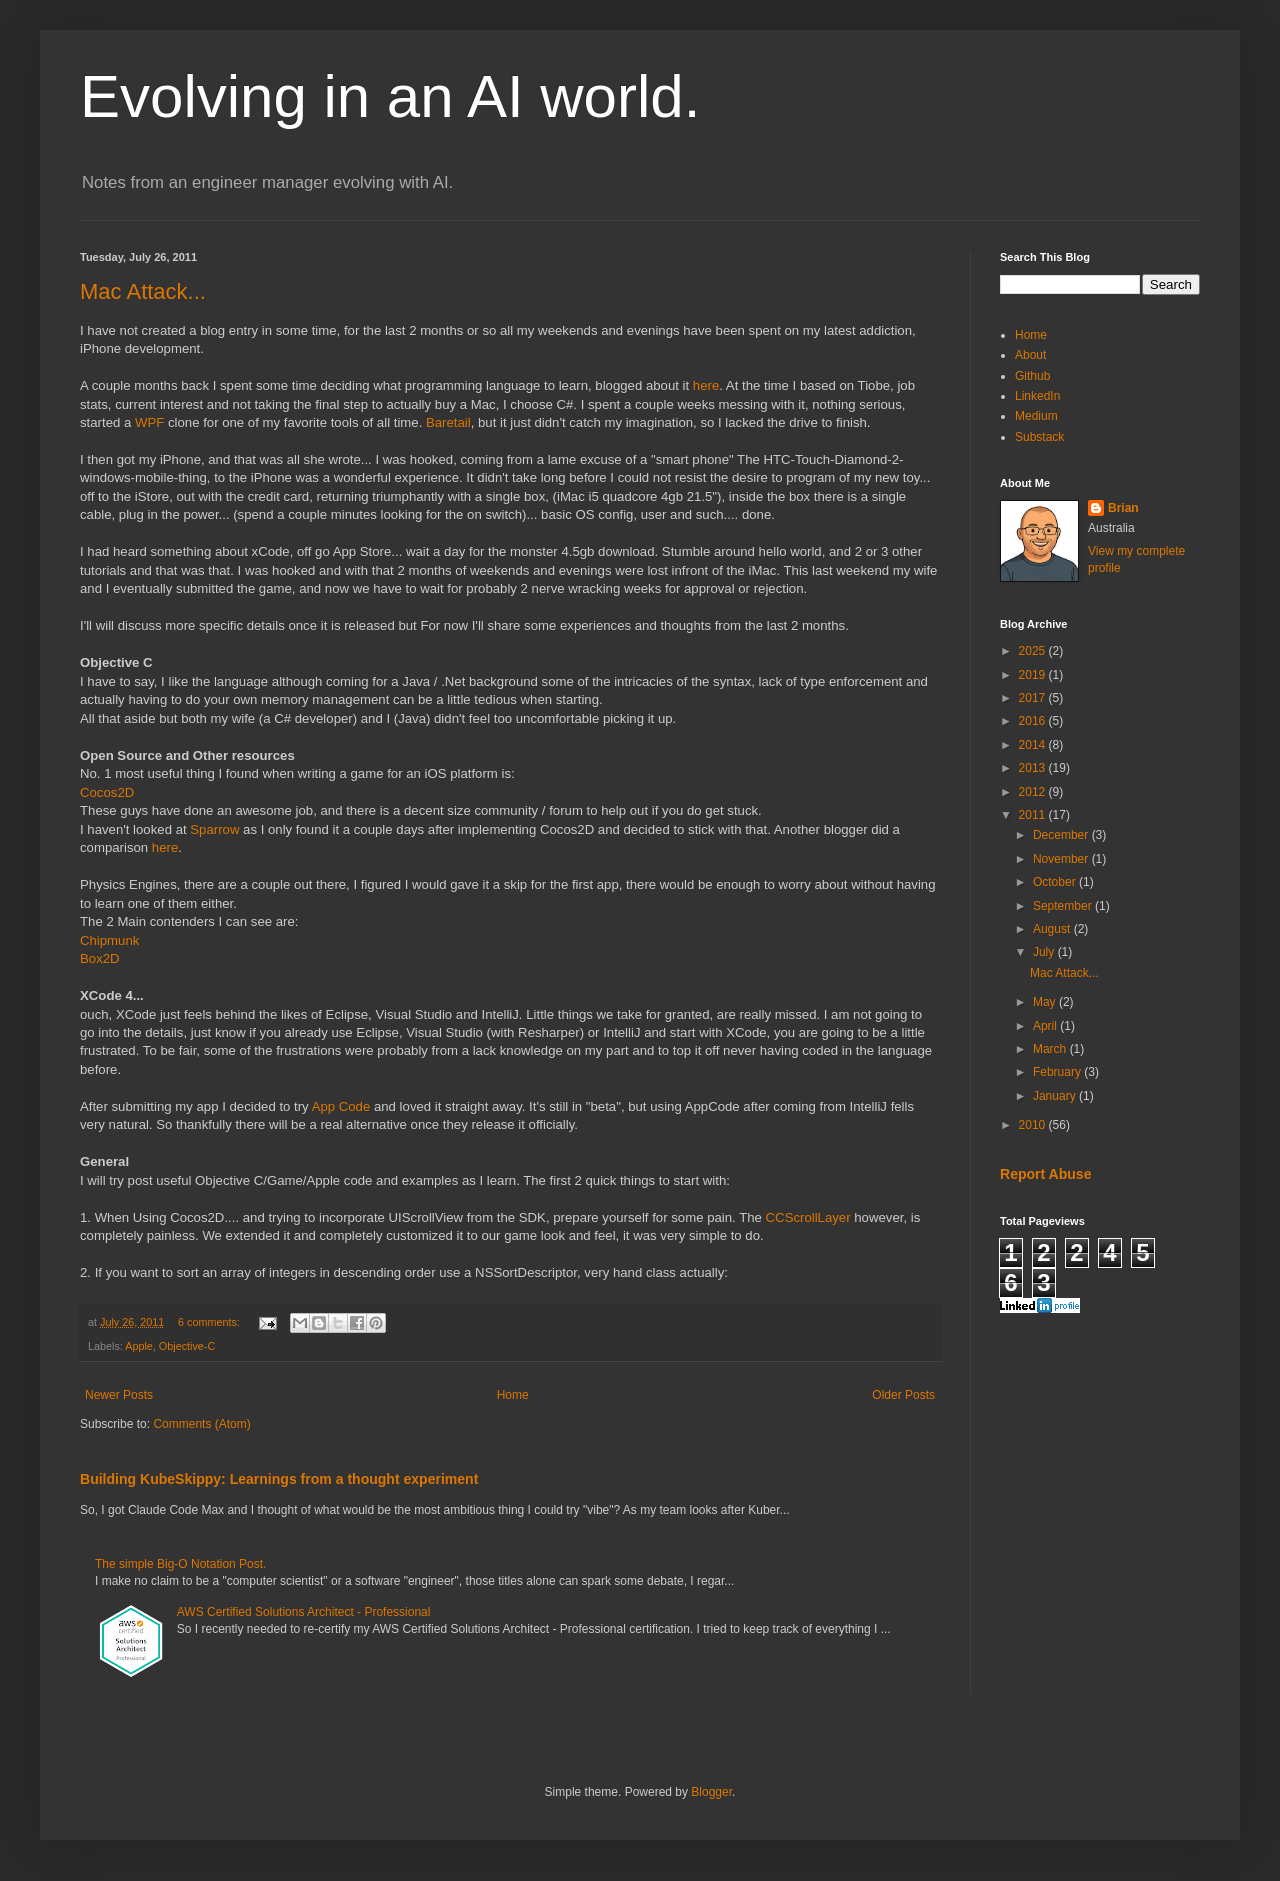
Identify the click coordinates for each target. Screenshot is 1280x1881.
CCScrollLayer (808, 1217)
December (1062, 835)
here (706, 385)
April (1046, 1026)
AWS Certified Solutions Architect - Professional (304, 1612)
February (1058, 1072)
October (1056, 882)
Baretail (448, 422)
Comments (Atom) (201, 1424)
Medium (1036, 416)
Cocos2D (107, 792)
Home (513, 1395)
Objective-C (187, 1346)
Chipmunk (109, 940)
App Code (341, 1106)
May (1046, 1002)
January (1056, 1096)
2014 (1034, 745)
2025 (1034, 651)
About (1030, 355)
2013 (1034, 768)
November (1062, 859)
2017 (1034, 698)
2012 (1034, 792)
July (1045, 952)
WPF (149, 422)
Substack (1039, 437)
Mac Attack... (143, 291)
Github (1032, 376)
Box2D (100, 958)
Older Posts (903, 1395)
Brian (1123, 508)
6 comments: (210, 1322)
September (1064, 906)
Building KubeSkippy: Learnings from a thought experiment (279, 1479)
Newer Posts (119, 1395)
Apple (139, 1346)
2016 (1034, 721)
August (1053, 929)
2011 (1034, 815)
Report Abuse (1045, 1174)
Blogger (711, 1792)
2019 (1034, 675)
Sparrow (214, 829)
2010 (1034, 1125)
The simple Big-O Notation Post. (180, 1564)
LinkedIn (1037, 396)
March (1051, 1049)
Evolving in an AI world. (390, 96)
